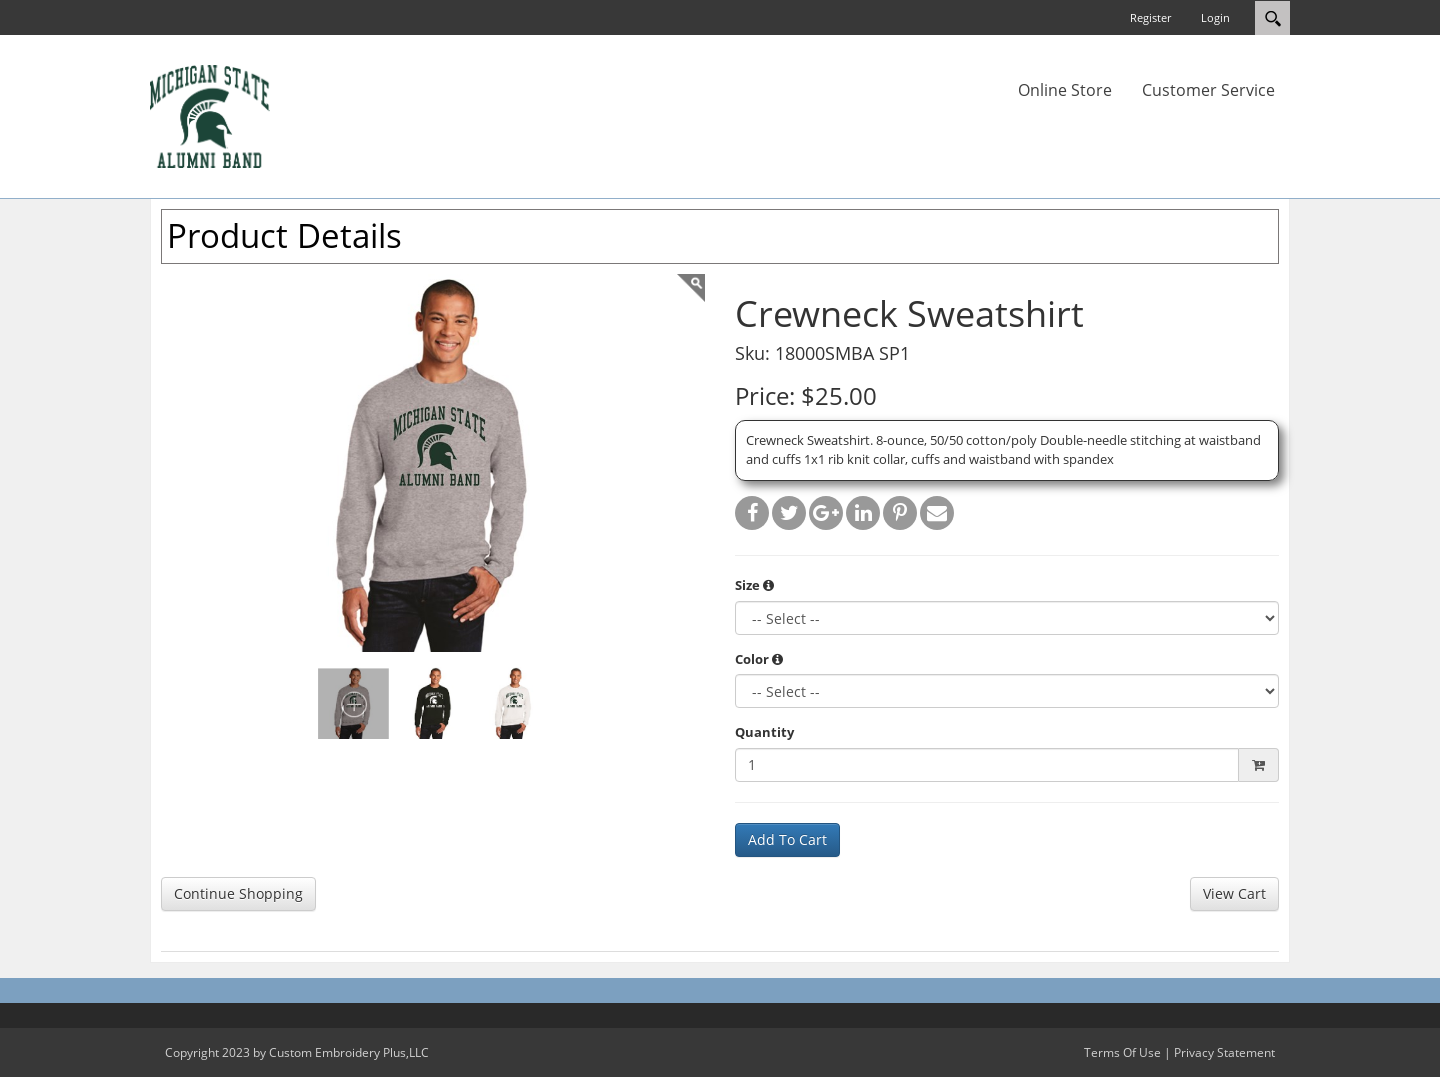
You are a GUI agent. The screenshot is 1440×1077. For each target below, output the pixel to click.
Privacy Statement (1224, 1052)
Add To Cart (787, 839)
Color (759, 659)
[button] (768, 585)
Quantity (764, 732)
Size (754, 585)
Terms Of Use (1122, 1052)
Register (1150, 17)
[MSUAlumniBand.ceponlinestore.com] (210, 115)
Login (1215, 17)
